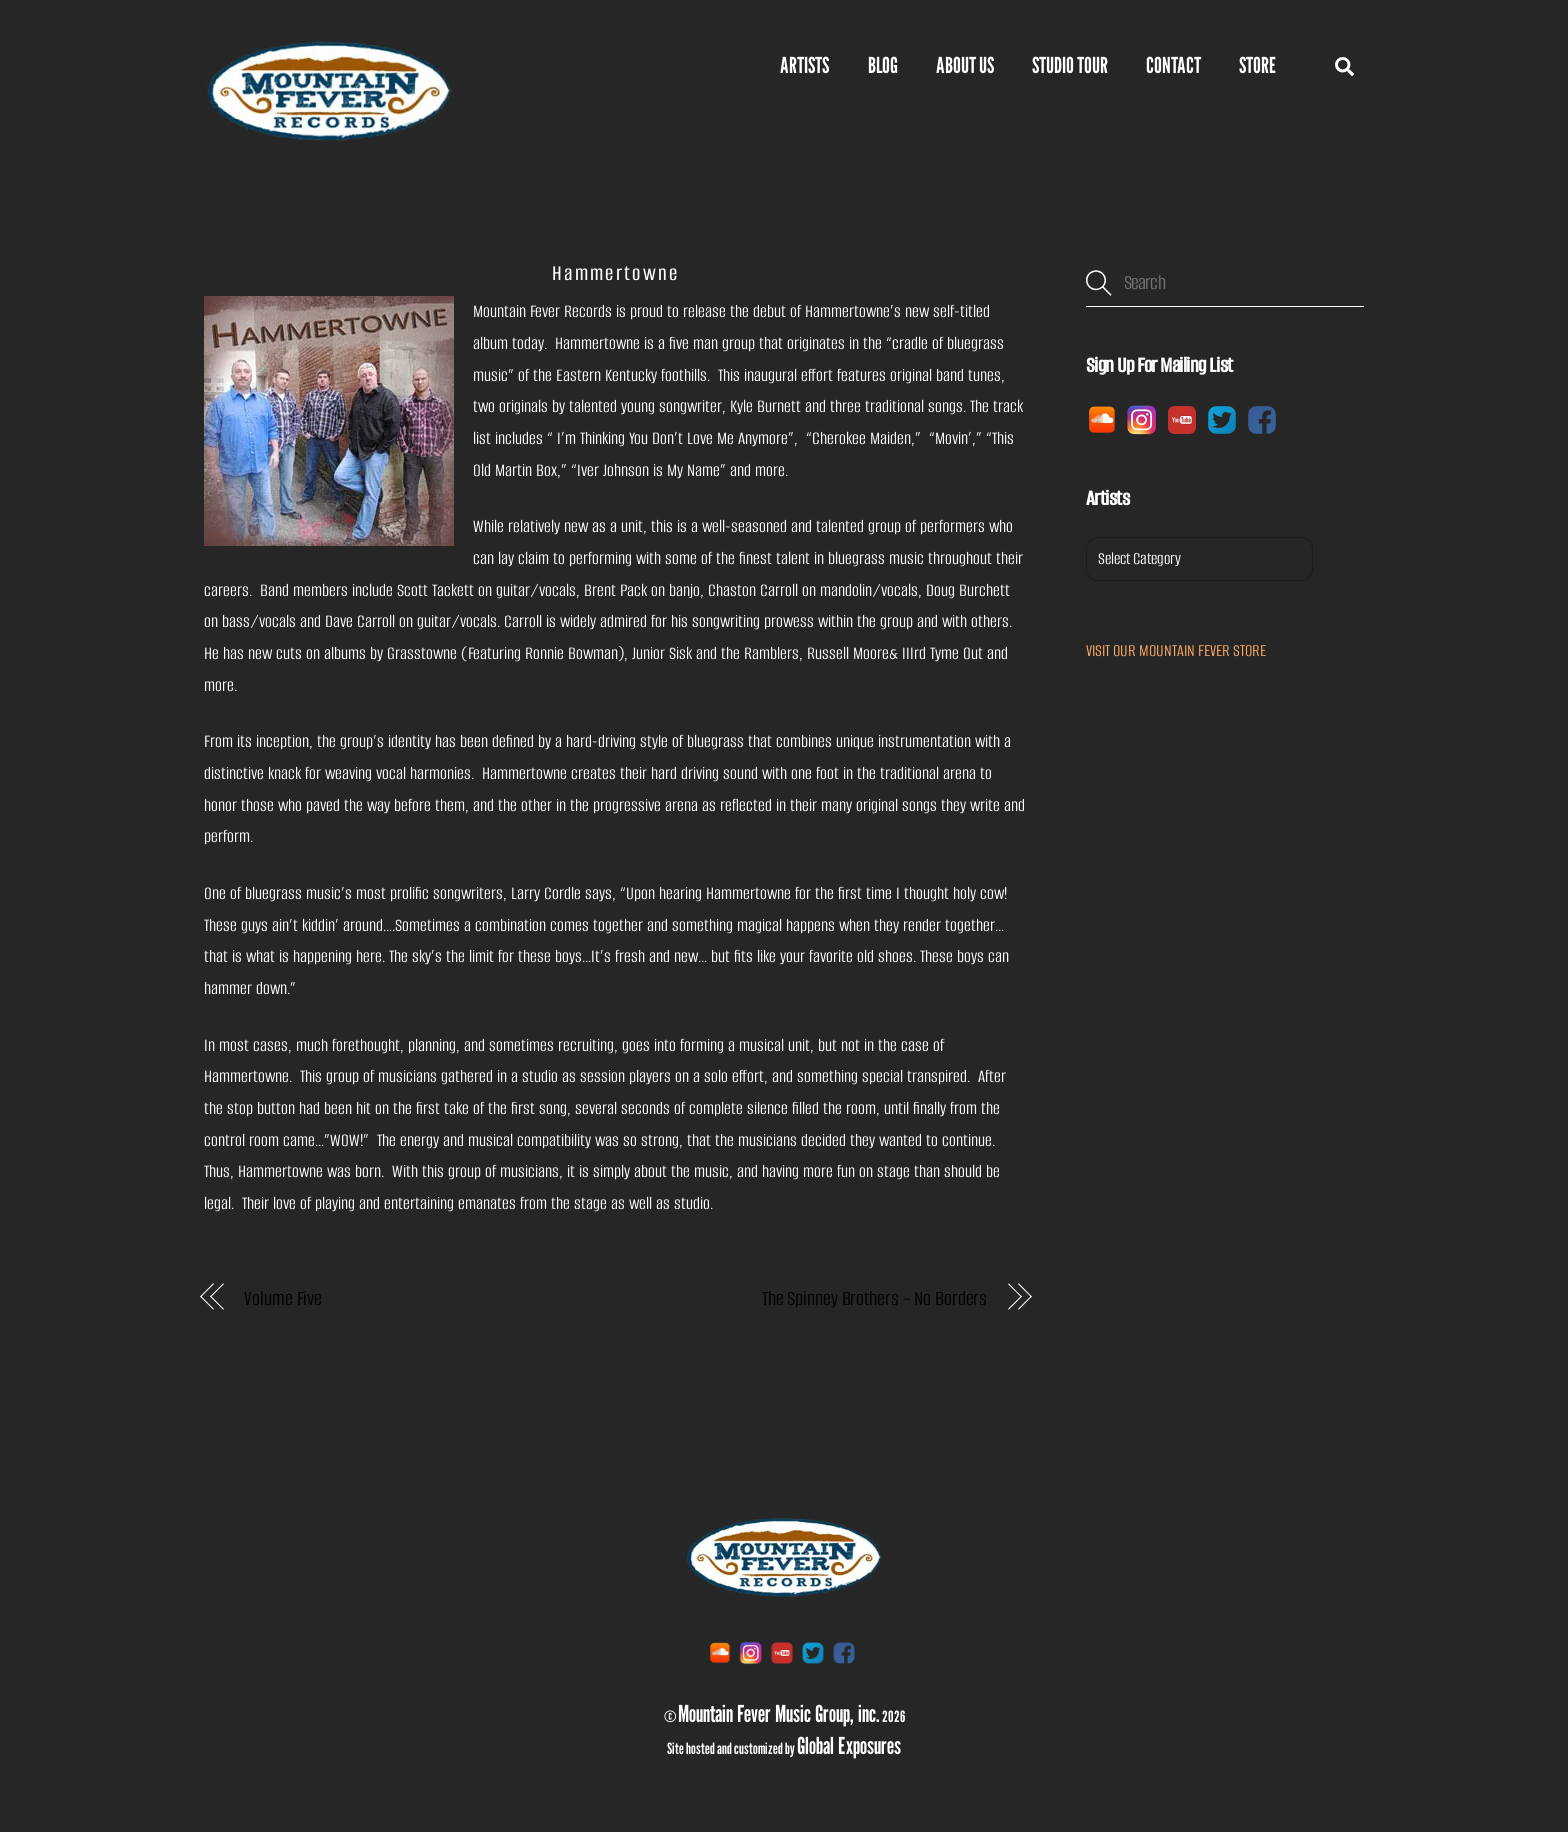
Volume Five (283, 1298)
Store (1257, 65)
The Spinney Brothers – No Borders (874, 1298)
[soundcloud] (1102, 418)
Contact (1173, 65)
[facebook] (1262, 418)
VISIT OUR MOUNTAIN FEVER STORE (1176, 650)
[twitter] (1222, 418)
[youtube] (1182, 418)
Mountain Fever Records (542, 311)
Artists (804, 65)
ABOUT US (965, 65)
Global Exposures (849, 1745)
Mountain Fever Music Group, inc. (779, 1713)
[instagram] (1142, 418)
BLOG (883, 65)
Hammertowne (615, 273)
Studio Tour (1070, 65)
